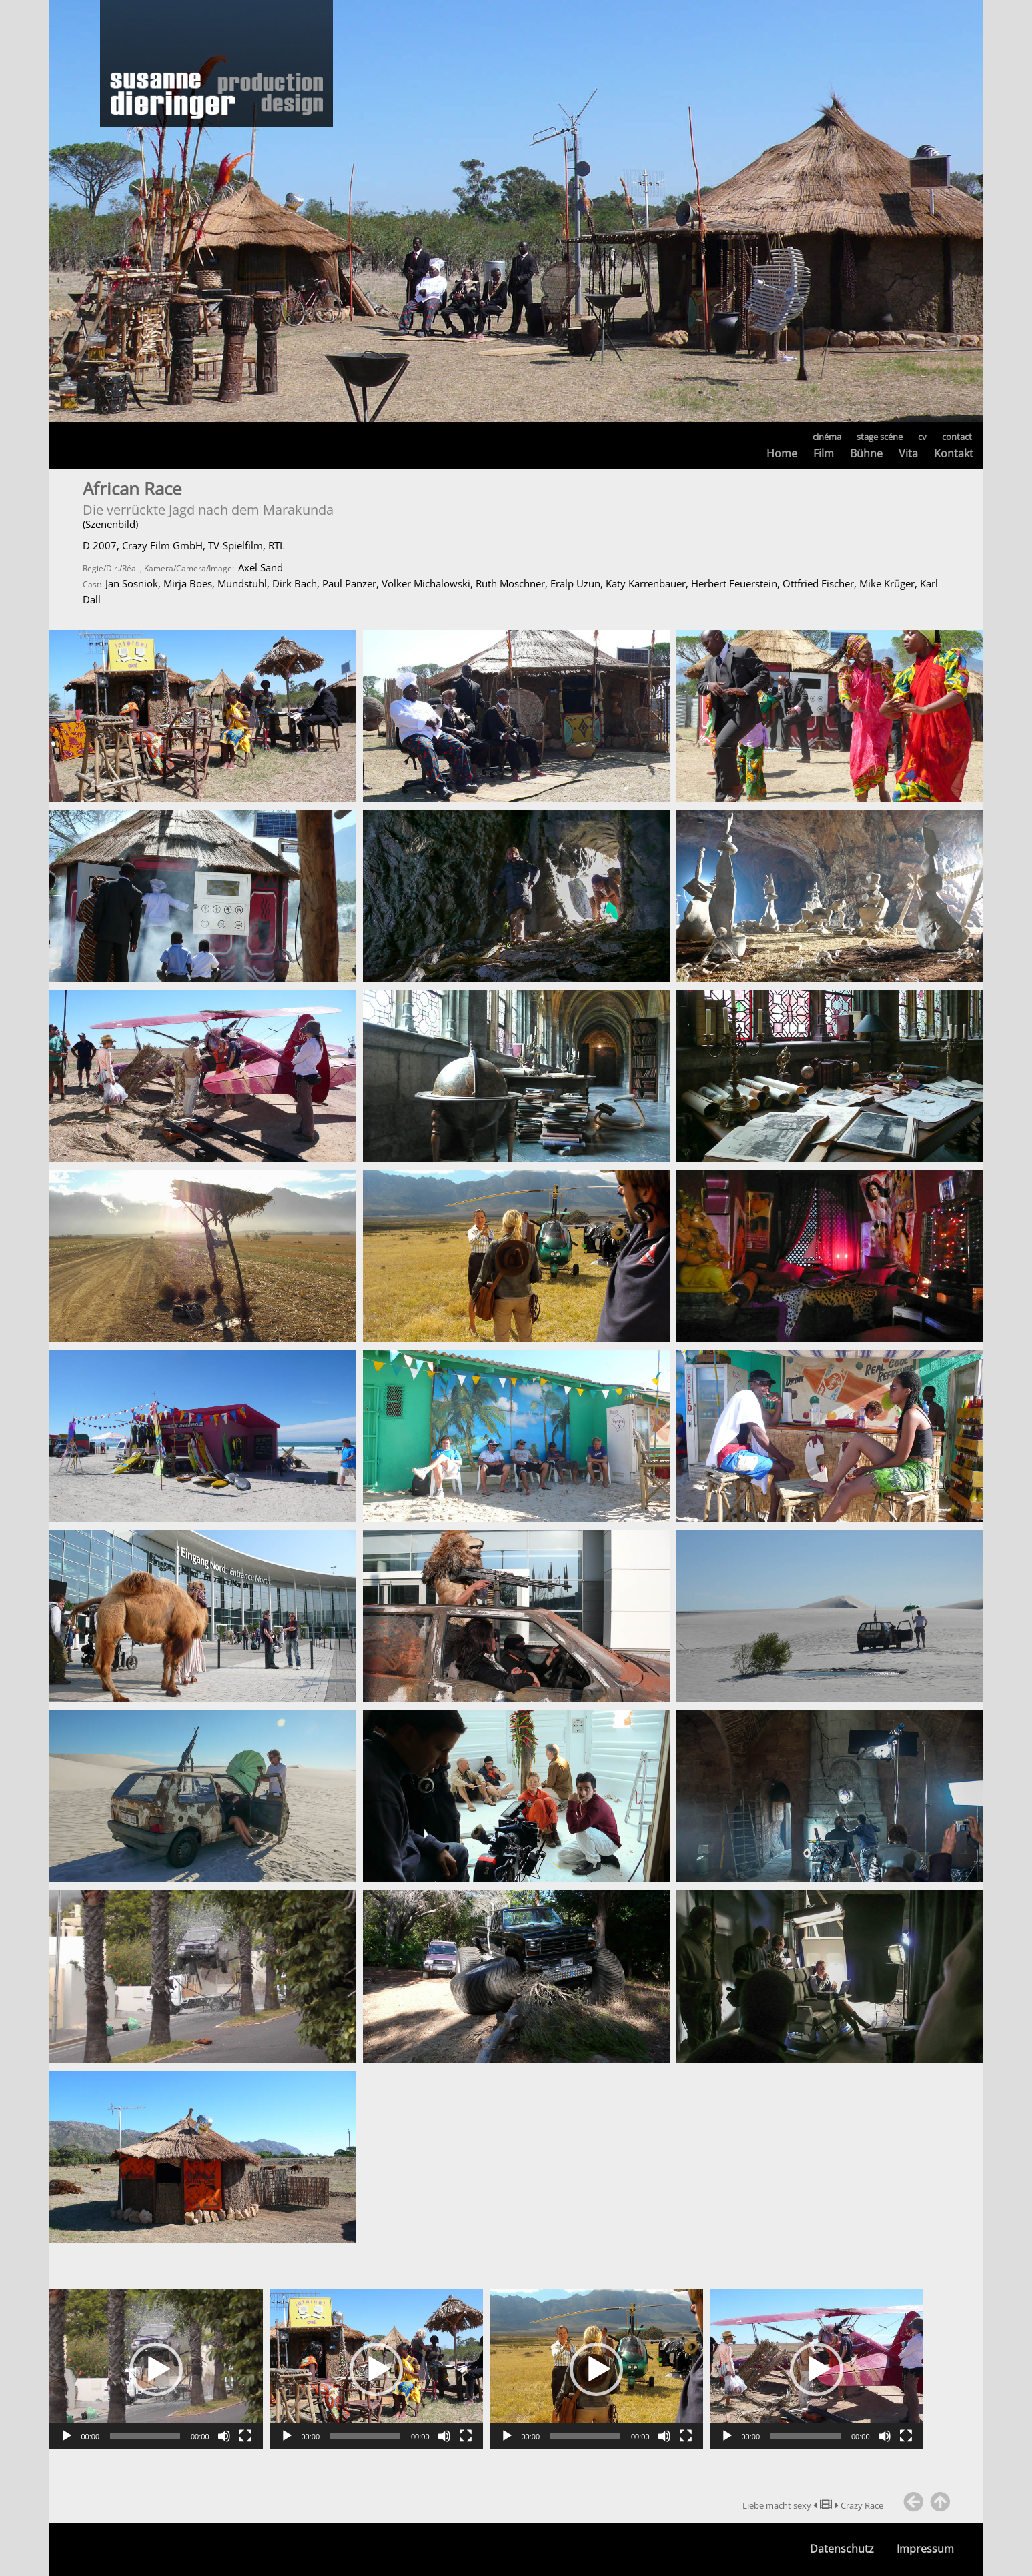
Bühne (866, 453)
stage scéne (880, 437)
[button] (156, 2369)
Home (781, 453)
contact (957, 437)
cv (922, 437)
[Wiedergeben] (66, 2436)
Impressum (925, 2549)
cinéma (827, 437)
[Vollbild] (245, 2436)
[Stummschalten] (224, 2436)
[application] (156, 2369)
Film (823, 453)
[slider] (145, 2436)
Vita (908, 453)
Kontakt (953, 453)
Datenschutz (842, 2549)
